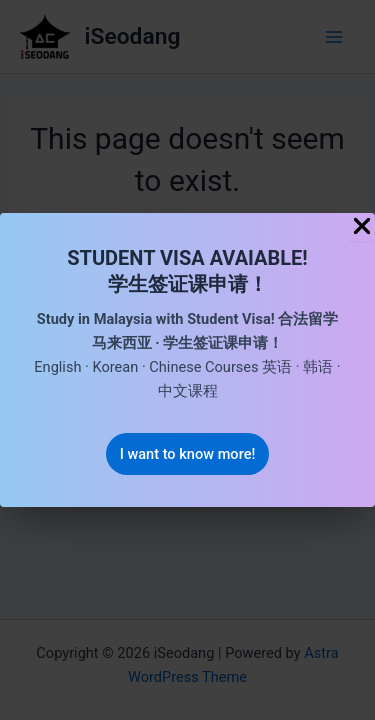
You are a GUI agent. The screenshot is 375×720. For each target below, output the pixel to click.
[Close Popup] (362, 227)
